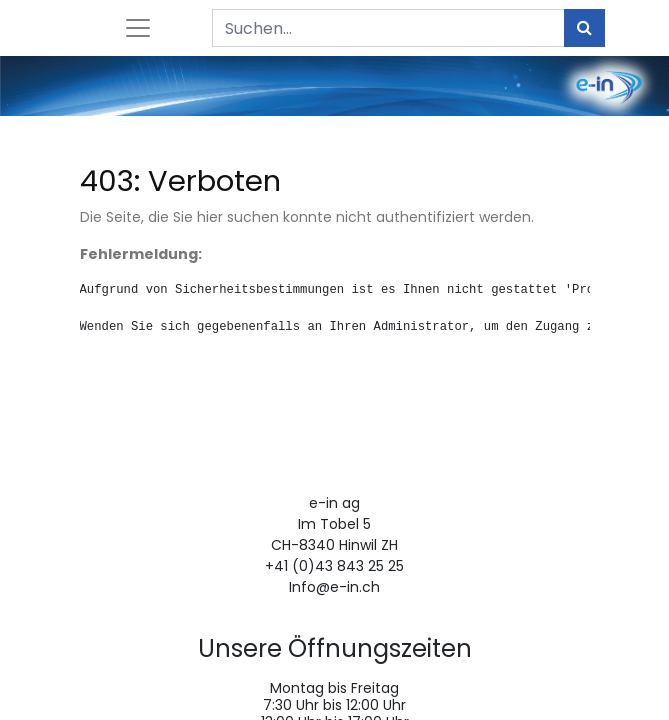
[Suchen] (584, 28)
